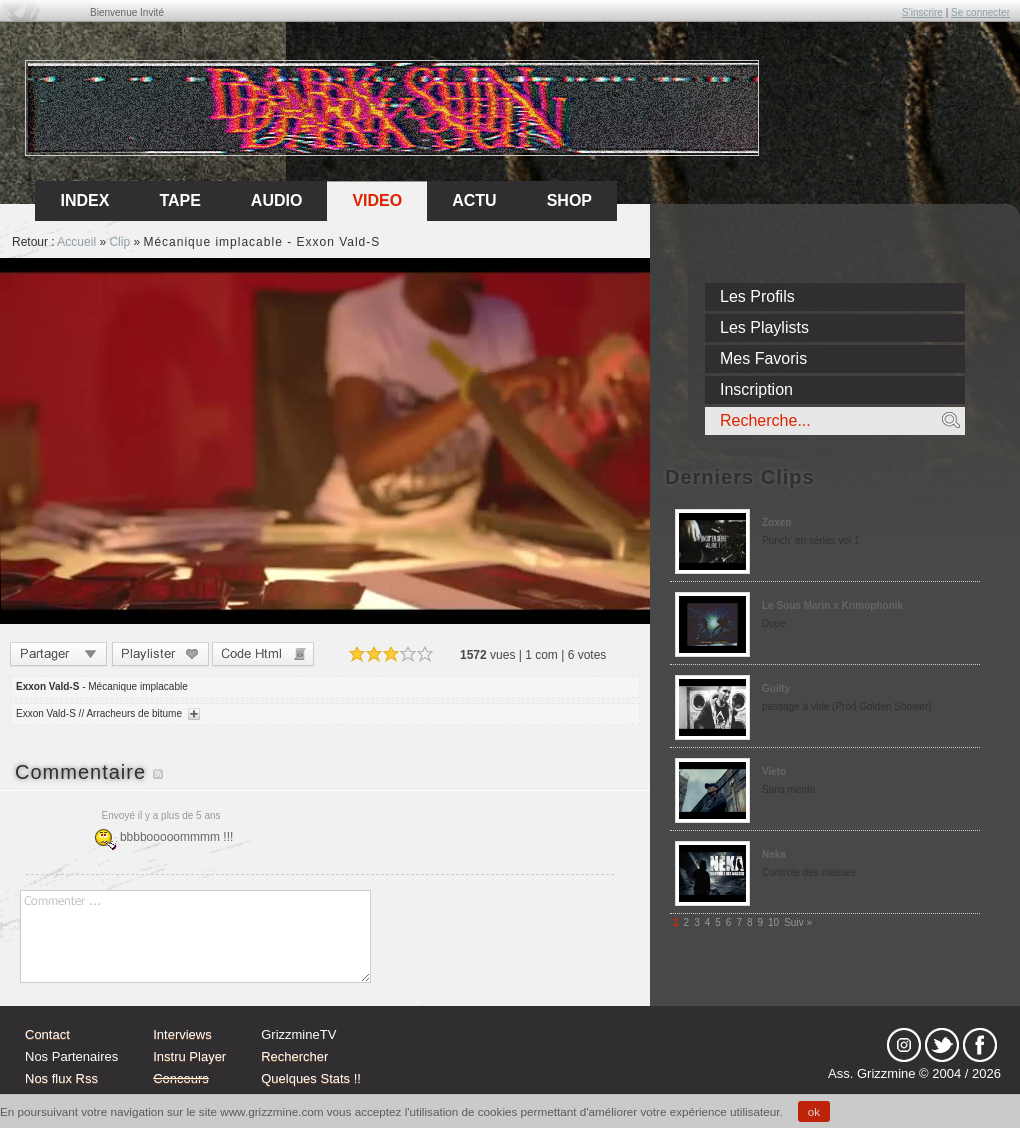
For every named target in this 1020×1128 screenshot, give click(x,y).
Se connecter (980, 12)
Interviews (182, 1034)
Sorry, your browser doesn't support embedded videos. (325, 441)
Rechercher (294, 1056)
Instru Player (189, 1056)
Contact (47, 1034)
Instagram (904, 1045)
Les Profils (757, 296)
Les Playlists (764, 327)
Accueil (76, 242)
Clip (119, 242)
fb (980, 1045)
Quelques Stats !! (311, 1078)
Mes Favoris (763, 358)
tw (942, 1045)
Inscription (756, 389)
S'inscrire (922, 12)
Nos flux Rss (61, 1078)
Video (377, 200)
